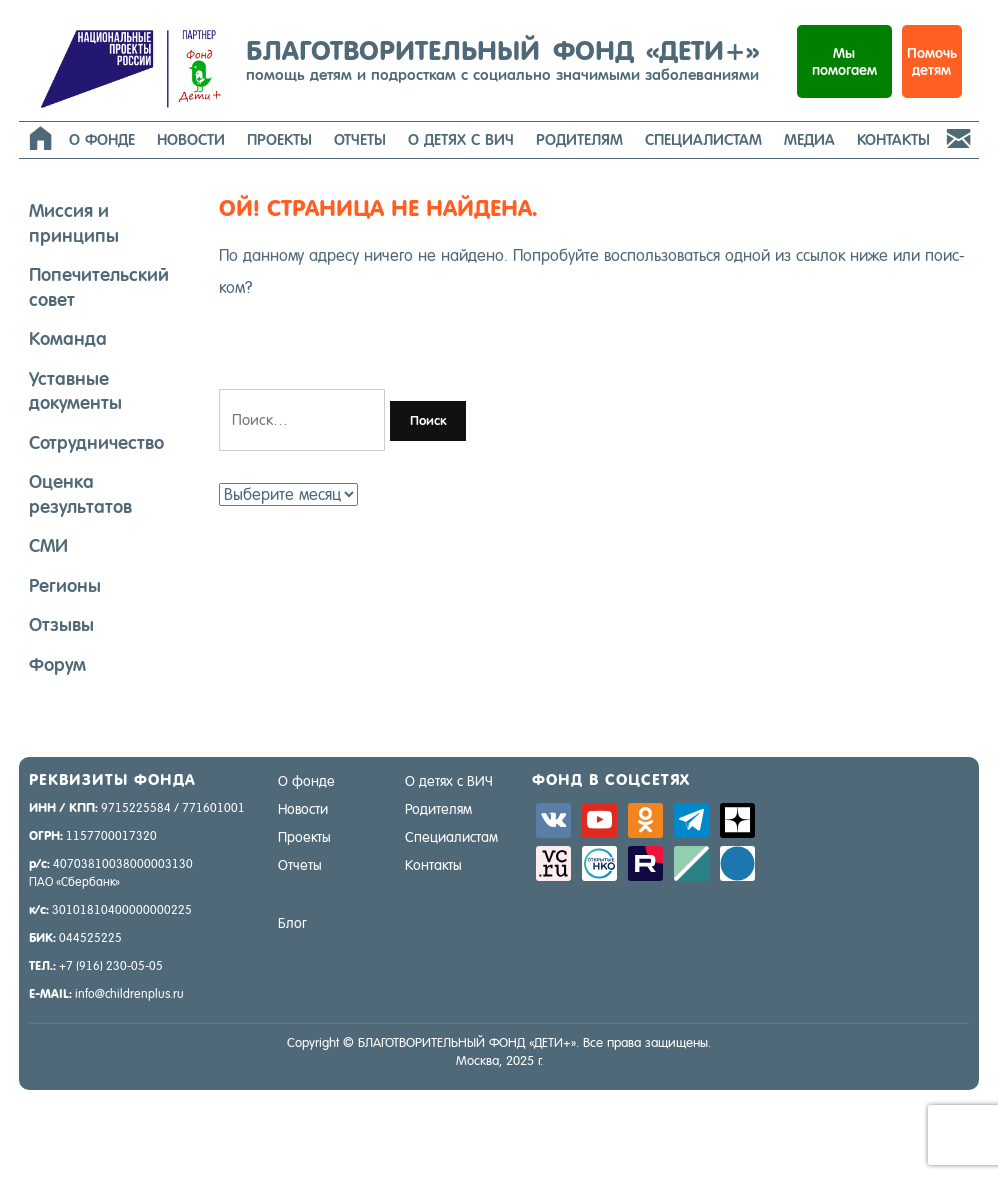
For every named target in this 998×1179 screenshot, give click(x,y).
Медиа (809, 139)
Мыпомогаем (844, 61)
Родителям (579, 139)
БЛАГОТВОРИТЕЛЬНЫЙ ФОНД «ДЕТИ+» (502, 59)
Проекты (279, 139)
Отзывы (61, 624)
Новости (191, 139)
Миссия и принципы (74, 223)
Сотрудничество (96, 442)
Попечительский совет (99, 287)
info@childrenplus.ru (129, 994)
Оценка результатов (80, 494)
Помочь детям (932, 61)
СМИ (48, 545)
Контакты (893, 139)
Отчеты (360, 139)
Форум (57, 664)
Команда (68, 338)
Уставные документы (75, 391)
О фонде (102, 139)
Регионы (65, 585)
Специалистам (703, 139)
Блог (292, 923)
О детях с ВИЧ (461, 139)
